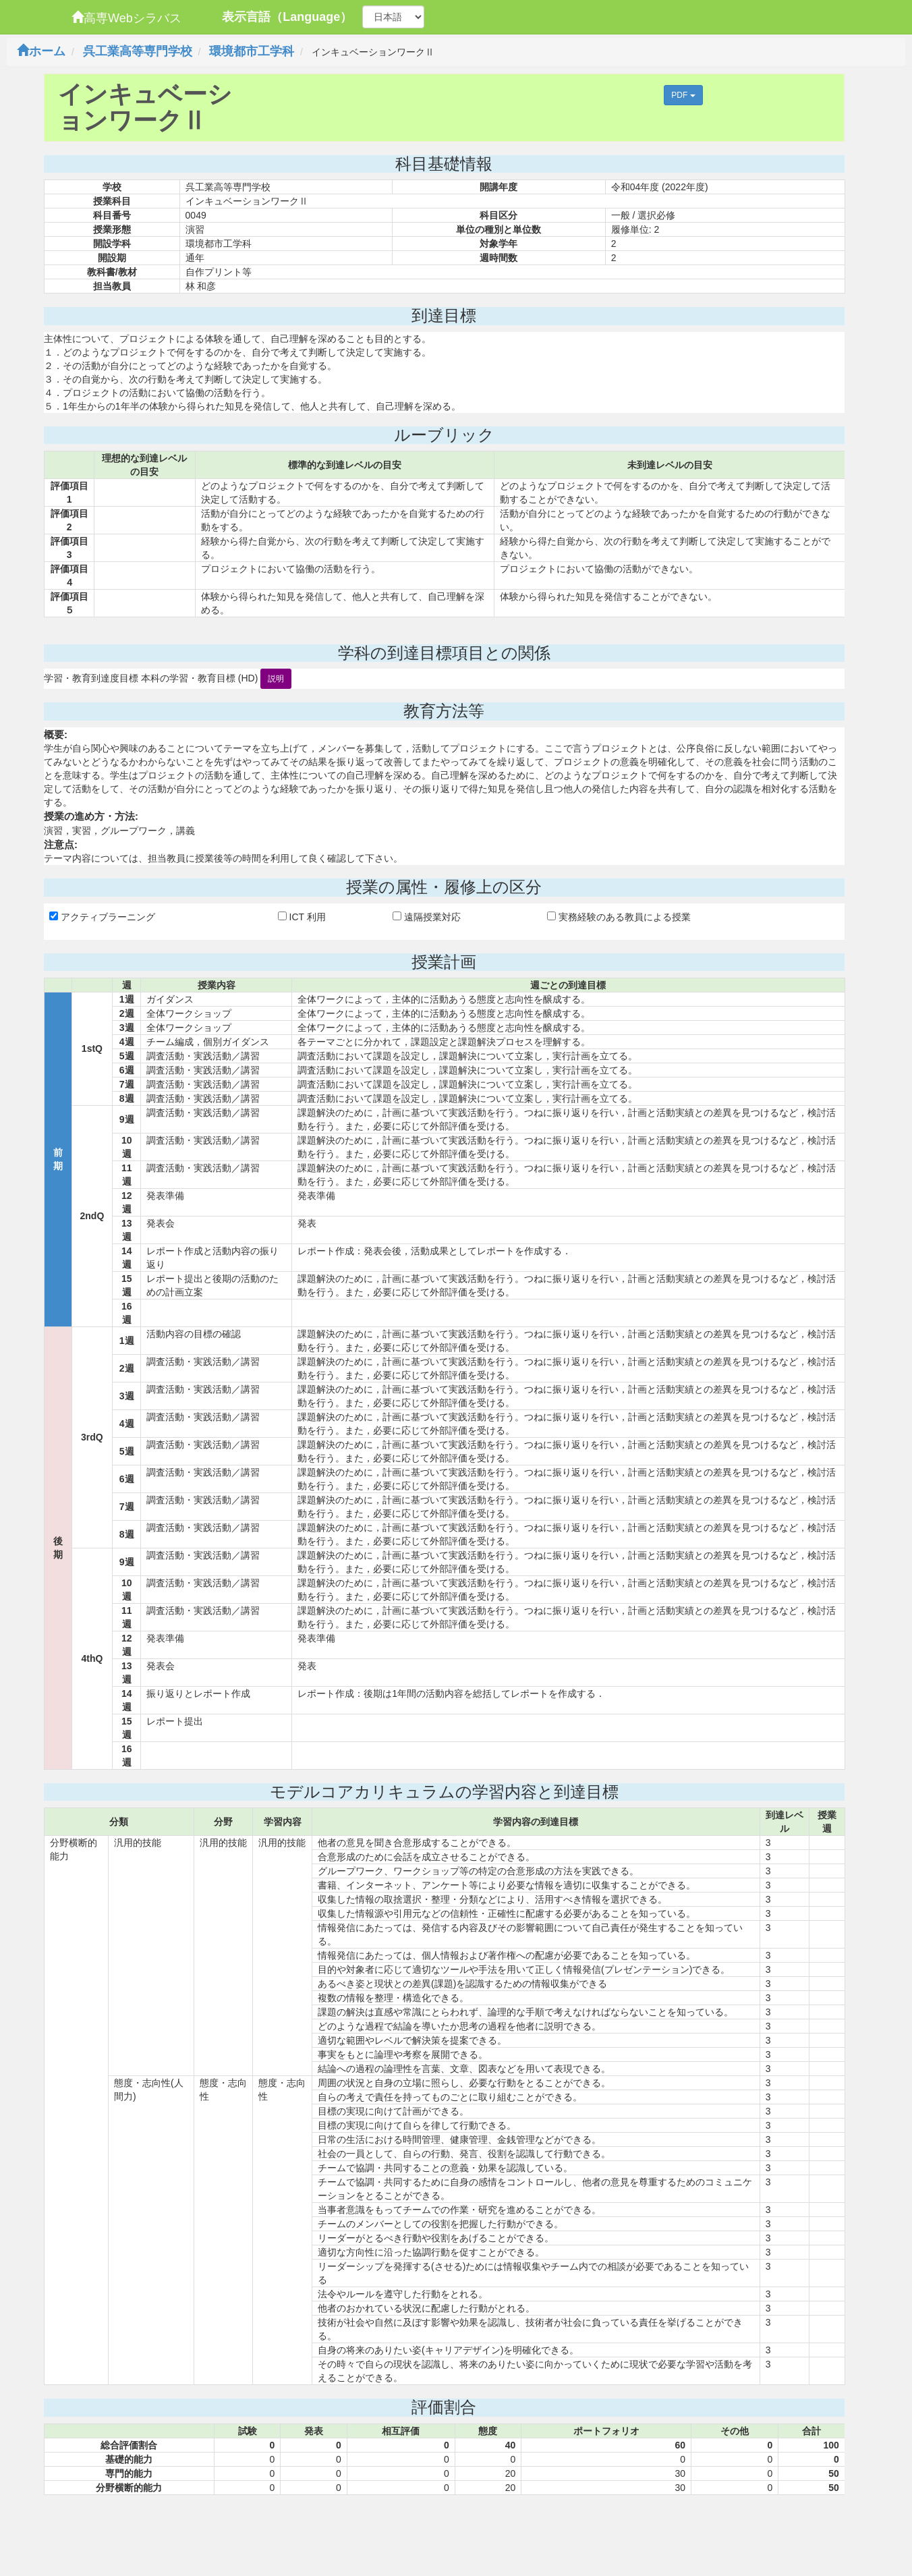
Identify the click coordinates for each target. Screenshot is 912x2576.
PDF (683, 95)
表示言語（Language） (287, 17)
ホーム (41, 51)
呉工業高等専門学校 (137, 51)
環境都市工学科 (251, 51)
